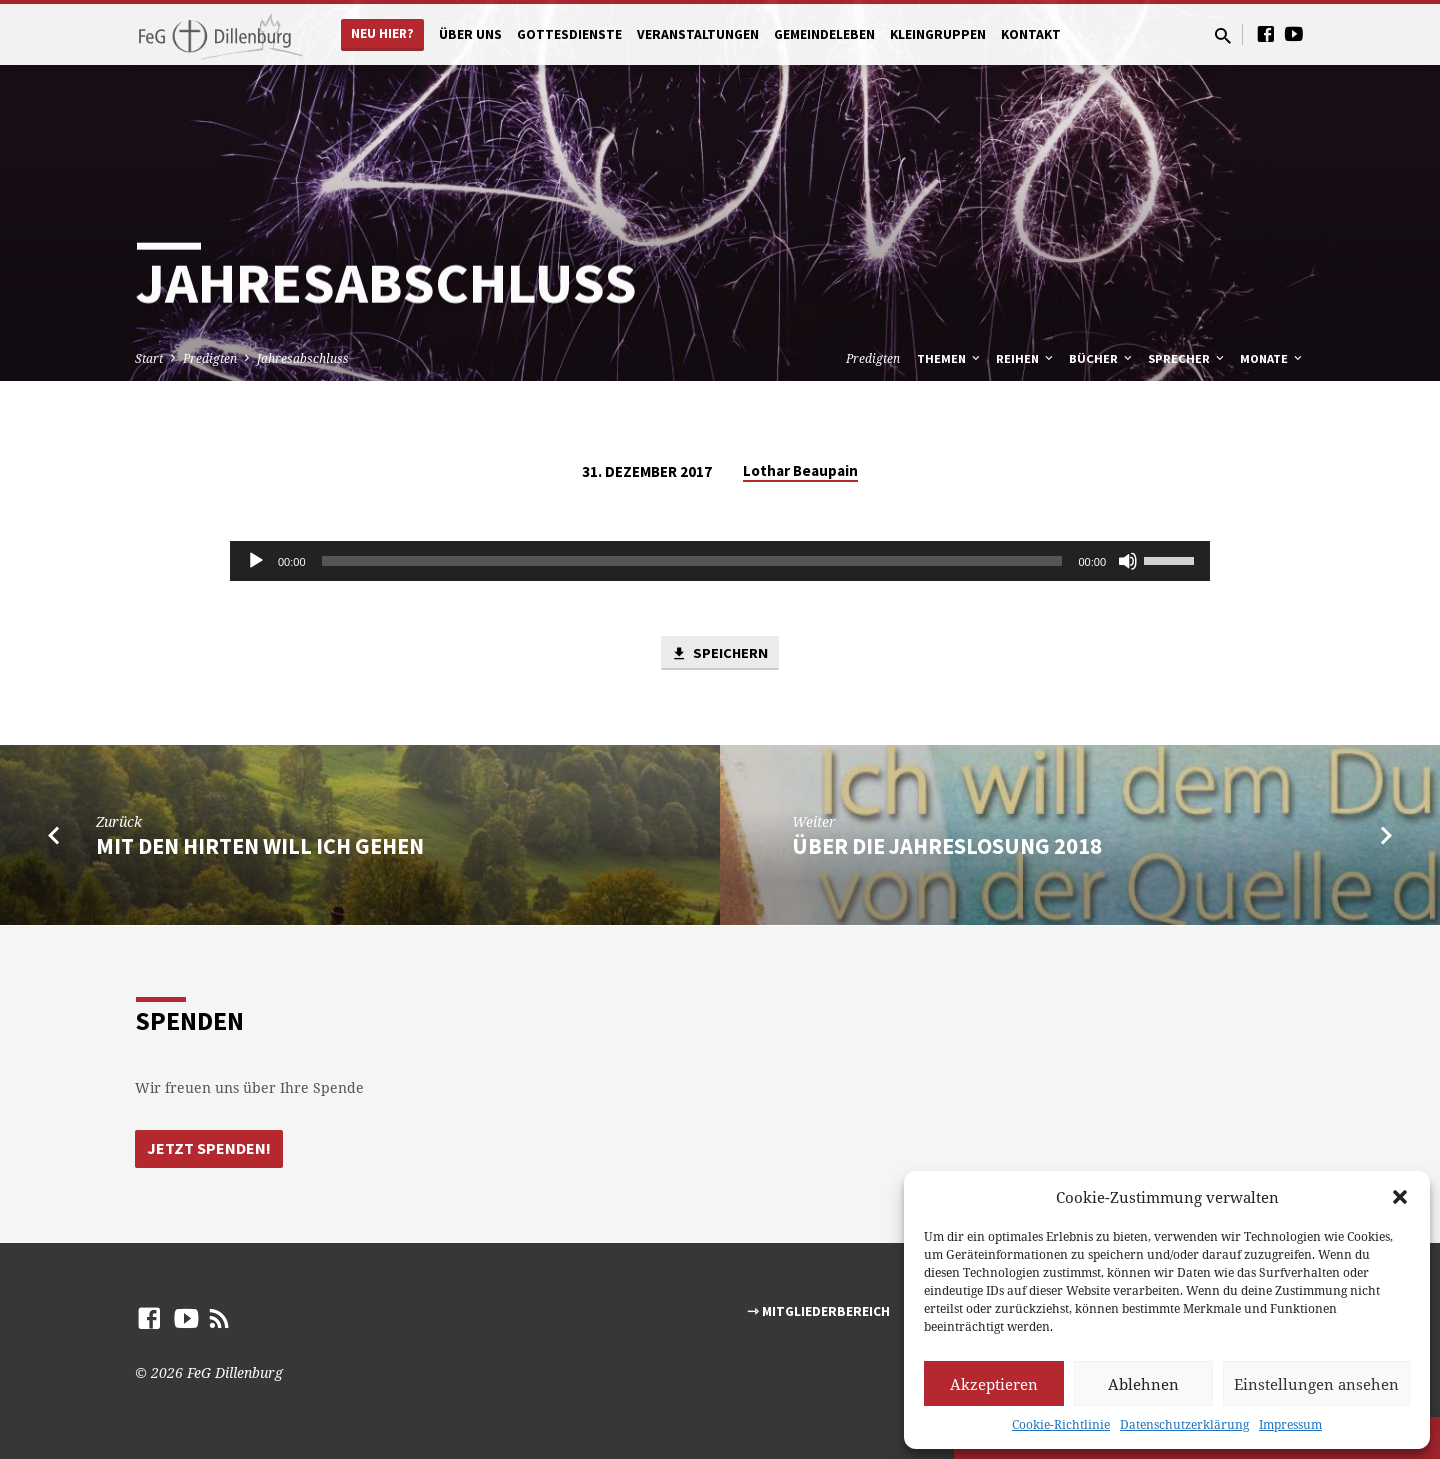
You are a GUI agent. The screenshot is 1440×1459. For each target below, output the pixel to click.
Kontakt (1031, 34)
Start (149, 358)
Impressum (1290, 1424)
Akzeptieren (994, 1384)
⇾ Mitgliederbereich (818, 1311)
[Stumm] (1128, 561)
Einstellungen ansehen (1316, 1384)
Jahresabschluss (303, 358)
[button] (1400, 1197)
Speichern (719, 654)
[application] (720, 561)
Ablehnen (1143, 1384)
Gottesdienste (569, 34)
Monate (1272, 358)
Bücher (1102, 358)
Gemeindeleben (824, 34)
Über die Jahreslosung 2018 (947, 846)
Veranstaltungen (698, 34)
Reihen (1026, 358)
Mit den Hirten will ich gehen (260, 846)
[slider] (692, 561)
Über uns (470, 34)
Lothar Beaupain (800, 470)
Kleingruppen (938, 34)
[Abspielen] (256, 561)
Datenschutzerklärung (1184, 1424)
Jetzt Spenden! (209, 1148)
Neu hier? (382, 33)
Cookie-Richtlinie (1061, 1424)
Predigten (210, 358)
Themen (950, 358)
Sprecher (1187, 358)
